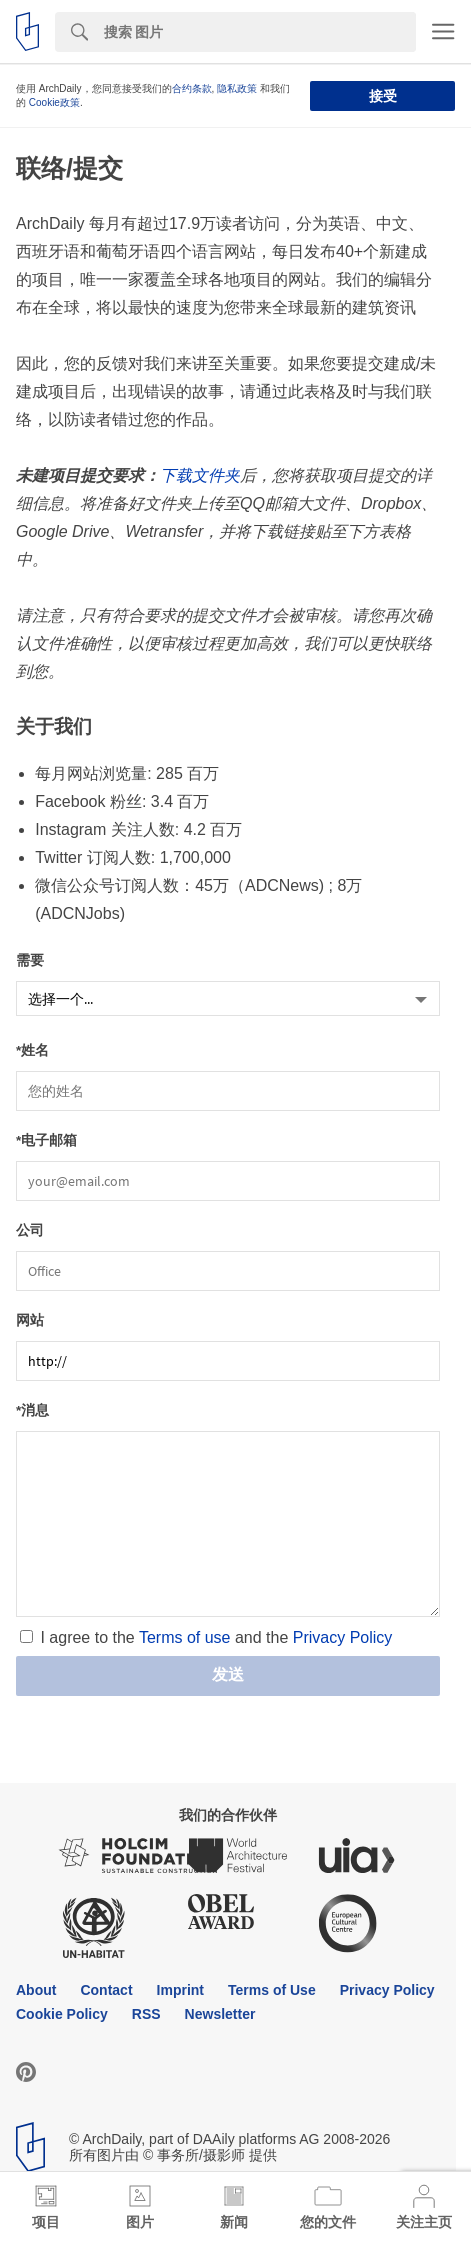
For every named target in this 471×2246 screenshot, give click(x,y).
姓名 (35, 1050)
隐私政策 (237, 88)
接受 (383, 96)
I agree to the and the (216, 1637)
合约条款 (192, 88)
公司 (30, 1230)
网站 (30, 1320)
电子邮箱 (49, 1140)
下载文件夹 (200, 475)
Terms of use (185, 1637)
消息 (35, 1410)
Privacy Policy (343, 1637)
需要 (30, 960)
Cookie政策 (54, 102)
